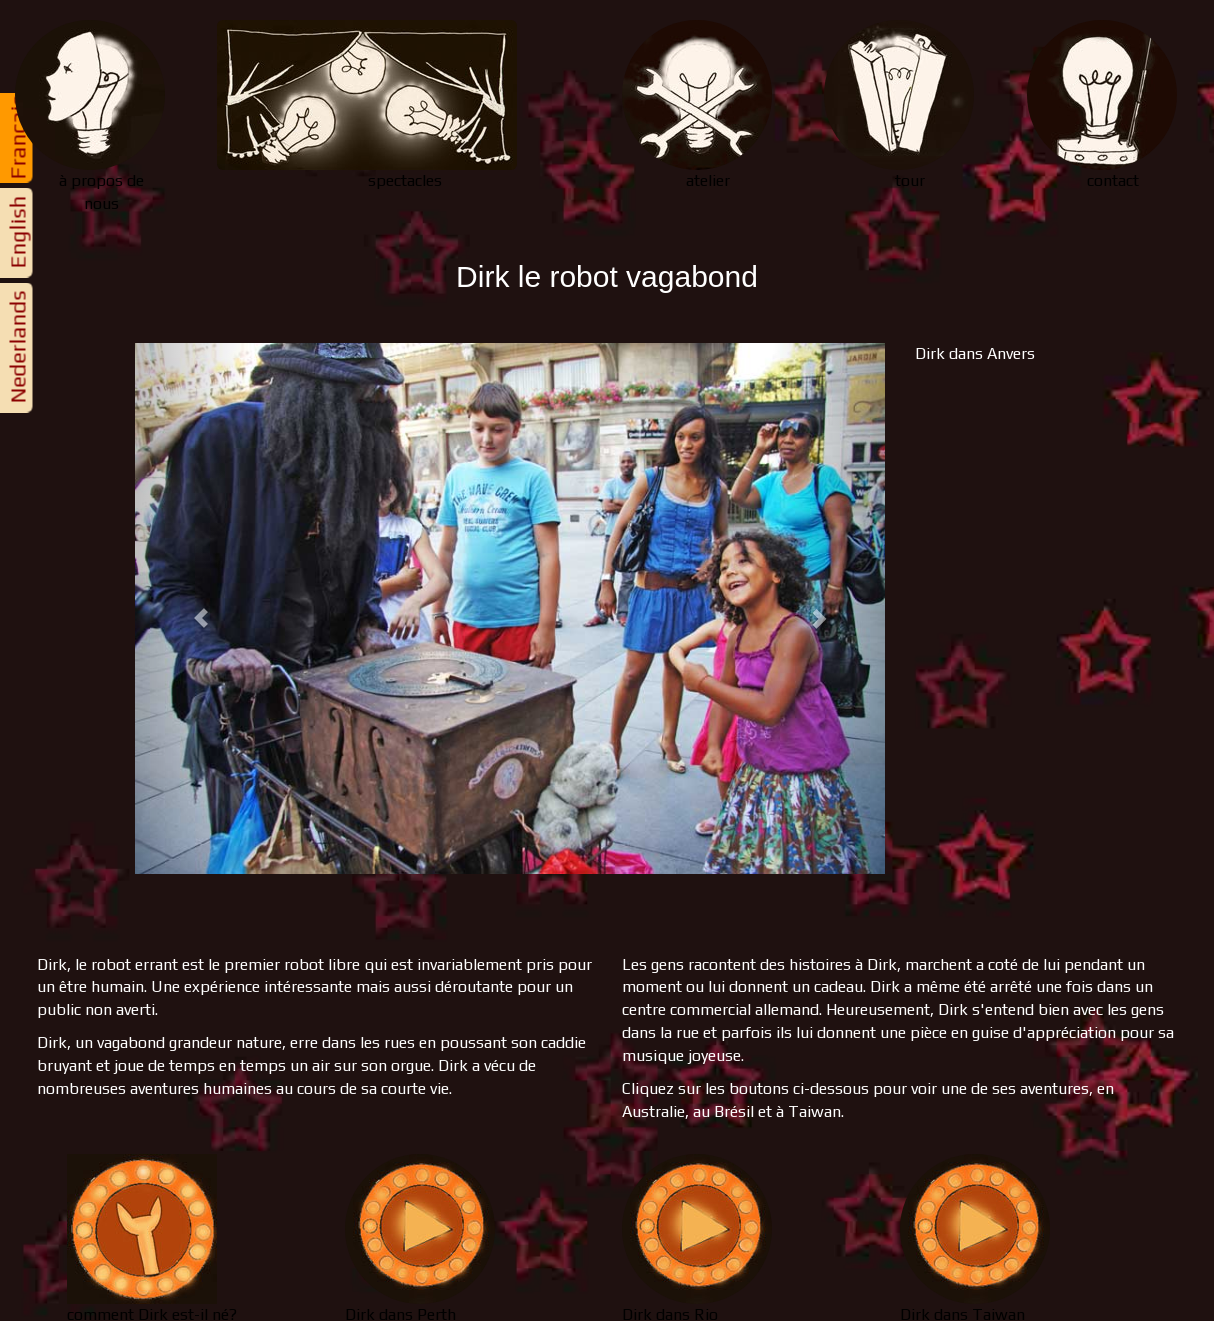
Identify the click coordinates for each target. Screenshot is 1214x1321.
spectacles (367, 105)
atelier (697, 105)
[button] (191, 608)
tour (899, 105)
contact (1102, 105)
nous (101, 116)
